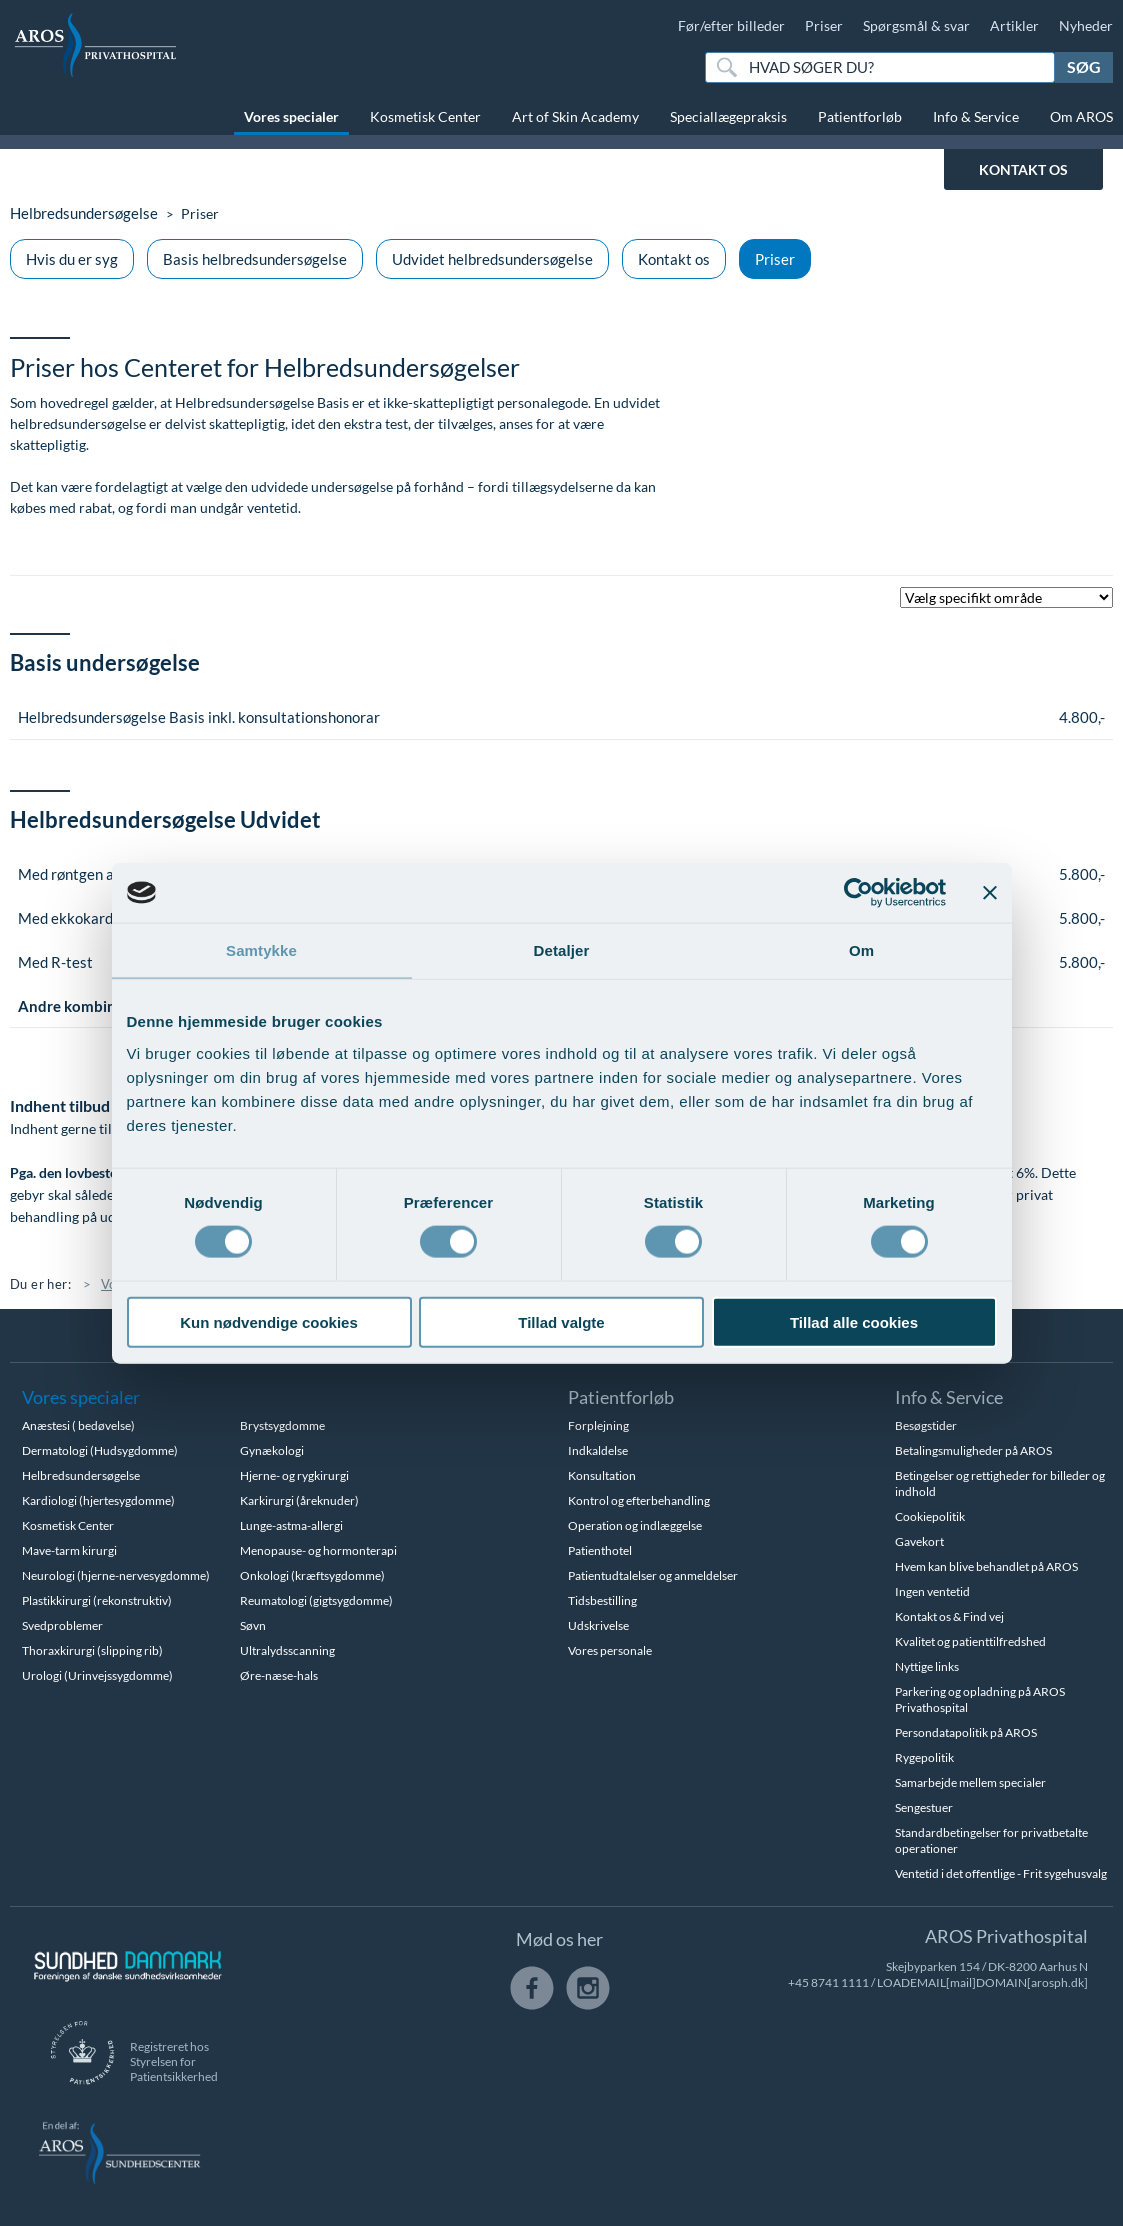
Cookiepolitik (930, 1516)
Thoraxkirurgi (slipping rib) (92, 1650)
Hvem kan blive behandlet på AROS (986, 1566)
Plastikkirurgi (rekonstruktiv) (97, 1600)
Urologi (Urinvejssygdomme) (97, 1675)
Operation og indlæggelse (635, 1525)
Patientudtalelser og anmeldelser (653, 1575)
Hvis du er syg (72, 259)
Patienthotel (600, 1550)
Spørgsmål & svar (916, 25)
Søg (1084, 66)
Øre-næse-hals (279, 1675)
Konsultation (602, 1475)
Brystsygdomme (282, 1425)
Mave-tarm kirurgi (69, 1550)
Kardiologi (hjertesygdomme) (98, 1500)
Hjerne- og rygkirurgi (294, 1475)
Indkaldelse (598, 1450)
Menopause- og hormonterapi (318, 1550)
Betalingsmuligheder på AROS (973, 1450)
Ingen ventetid (932, 1591)
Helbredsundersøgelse (79, 213)
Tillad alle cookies (854, 1321)
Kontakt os (674, 259)
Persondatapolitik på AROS (966, 1732)
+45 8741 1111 (828, 1982)
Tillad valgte (561, 1321)
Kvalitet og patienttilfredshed (970, 1641)
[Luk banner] (990, 893)
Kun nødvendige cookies (269, 1321)
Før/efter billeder (731, 25)
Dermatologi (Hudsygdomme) (100, 1450)
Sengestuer (924, 1807)
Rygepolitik (924, 1757)
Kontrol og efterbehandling (639, 1500)
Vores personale (610, 1650)
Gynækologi (272, 1450)
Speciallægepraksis (728, 116)
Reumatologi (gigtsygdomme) (316, 1600)
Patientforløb (860, 116)
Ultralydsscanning (287, 1650)
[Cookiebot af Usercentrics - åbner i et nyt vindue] (858, 893)
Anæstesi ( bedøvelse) (78, 1425)
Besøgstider (926, 1425)
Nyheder (1086, 25)
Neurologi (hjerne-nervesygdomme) (116, 1575)
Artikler (1014, 25)
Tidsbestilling (602, 1600)
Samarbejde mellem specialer (970, 1782)
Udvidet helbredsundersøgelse (492, 259)
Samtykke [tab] (261, 950)
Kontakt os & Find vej (949, 1616)
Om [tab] (861, 950)
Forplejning (598, 1425)
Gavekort (919, 1541)
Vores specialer (291, 116)
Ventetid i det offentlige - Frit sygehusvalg (1001, 1873)
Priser (824, 25)
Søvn (253, 1625)
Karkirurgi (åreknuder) (299, 1500)
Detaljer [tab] (562, 950)
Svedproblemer (62, 1625)
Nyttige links (927, 1666)
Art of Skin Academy (575, 116)
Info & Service (976, 116)
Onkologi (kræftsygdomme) (312, 1575)
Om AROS (1081, 116)
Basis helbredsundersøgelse (255, 259)
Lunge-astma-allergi (291, 1525)
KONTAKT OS (1023, 169)
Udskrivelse (598, 1625)
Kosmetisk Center (425, 116)
